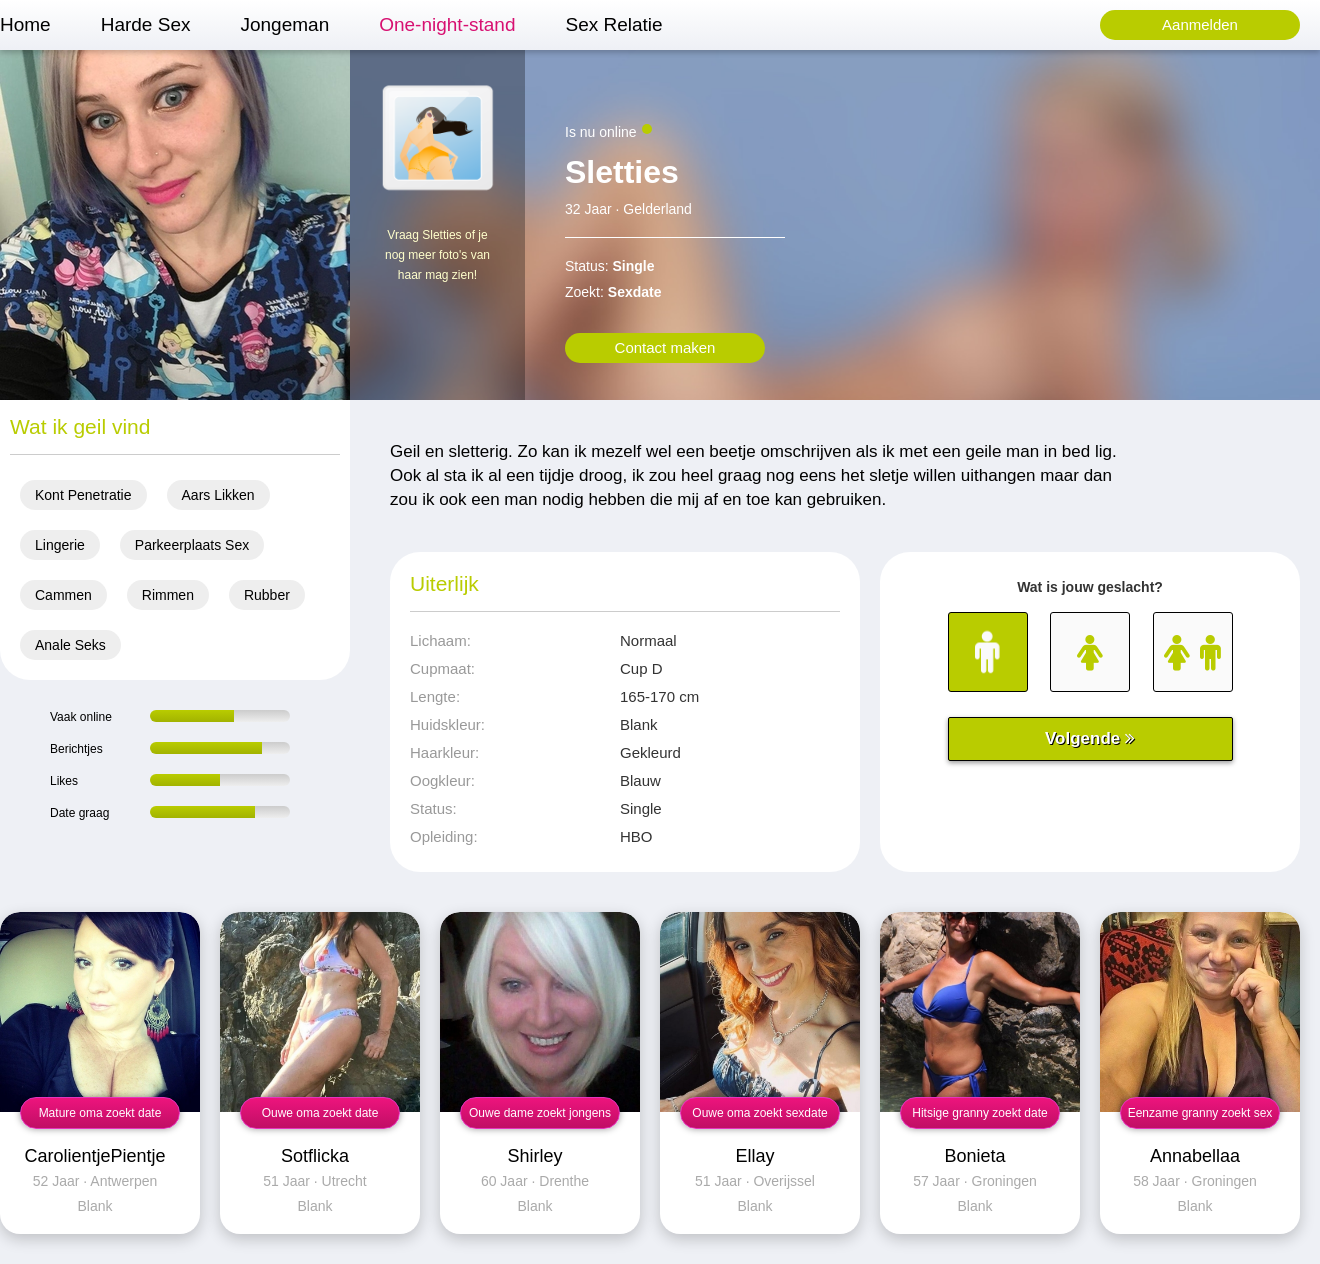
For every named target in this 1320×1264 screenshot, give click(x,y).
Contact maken (665, 347)
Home (25, 24)
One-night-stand (447, 24)
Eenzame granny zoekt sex (1200, 1113)
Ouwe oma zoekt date (320, 1113)
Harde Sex (146, 24)
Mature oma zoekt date (100, 1113)
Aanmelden (1200, 24)
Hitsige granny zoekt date (979, 1113)
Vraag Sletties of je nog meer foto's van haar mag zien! (437, 255)
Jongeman (284, 24)
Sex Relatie (613, 24)
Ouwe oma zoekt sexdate (759, 1113)
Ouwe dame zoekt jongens (540, 1113)
